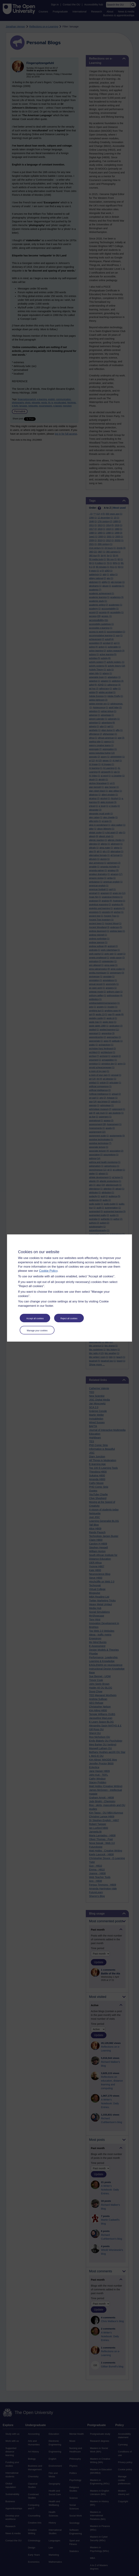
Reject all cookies (68, 1318)
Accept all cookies (35, 1318)
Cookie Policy (48, 1270)
